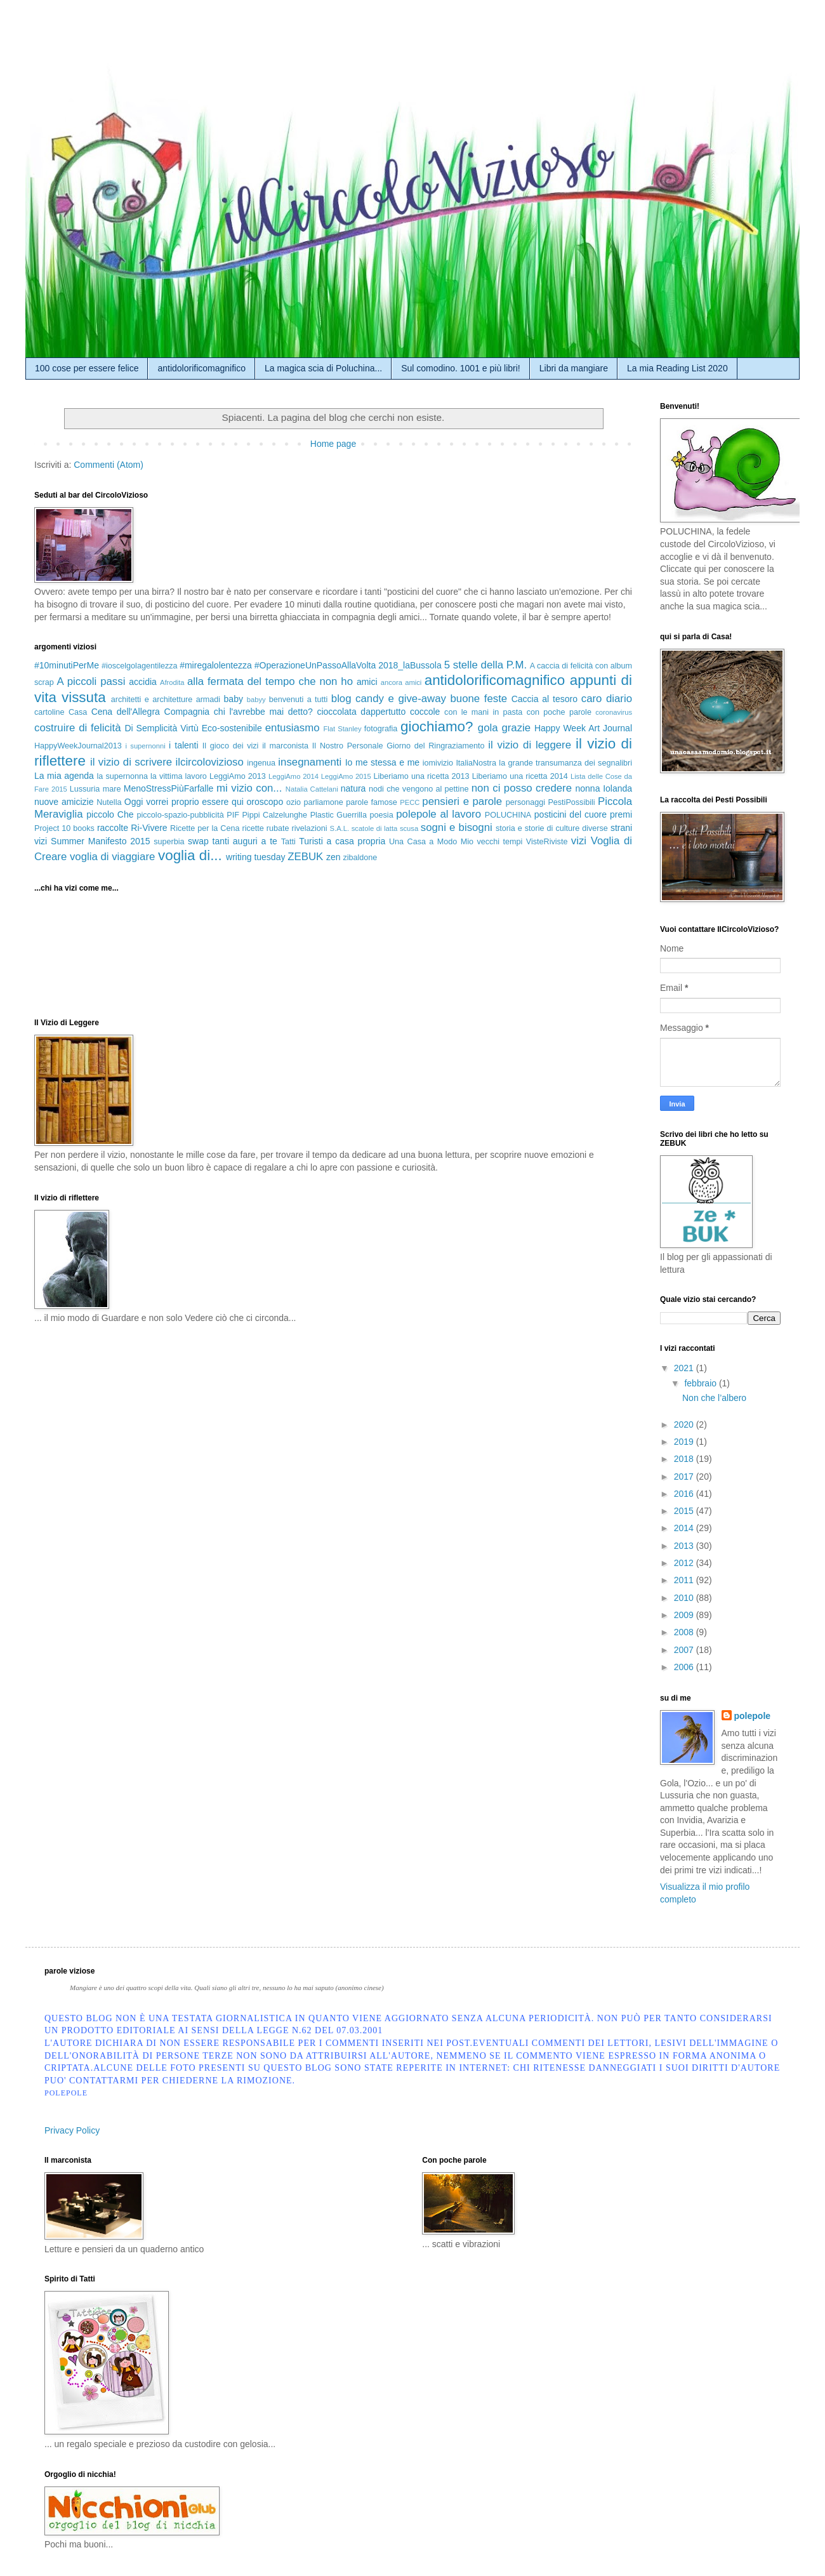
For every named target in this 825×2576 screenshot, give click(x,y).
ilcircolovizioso (210, 762)
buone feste (479, 699)
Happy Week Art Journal (583, 728)
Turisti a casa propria (342, 841)
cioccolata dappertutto (361, 712)
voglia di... (190, 855)
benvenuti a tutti (298, 699)
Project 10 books (64, 828)
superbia (169, 841)
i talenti (184, 745)
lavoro (196, 776)
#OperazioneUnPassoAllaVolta (315, 665)
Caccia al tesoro (545, 699)
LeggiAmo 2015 (346, 776)
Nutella (108, 802)
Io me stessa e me (382, 762)
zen (333, 857)
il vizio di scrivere (131, 762)
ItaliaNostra (476, 763)
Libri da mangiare (573, 368)
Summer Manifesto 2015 (100, 841)
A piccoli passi (91, 681)
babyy (256, 699)
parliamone (323, 802)
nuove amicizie (63, 802)
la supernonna (121, 776)
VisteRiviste (547, 841)
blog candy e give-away (388, 699)
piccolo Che (109, 814)
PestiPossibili (571, 802)
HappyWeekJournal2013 (78, 745)
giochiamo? (436, 726)
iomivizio (438, 763)
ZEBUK (305, 857)
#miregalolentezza (216, 665)
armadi (208, 699)
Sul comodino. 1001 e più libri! (460, 368)
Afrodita (172, 682)
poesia (381, 815)
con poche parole (559, 712)
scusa (409, 828)
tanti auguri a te (245, 841)
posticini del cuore (570, 814)
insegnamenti (309, 762)
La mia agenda (64, 776)
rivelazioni (309, 828)
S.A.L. (339, 828)
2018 (685, 1459)
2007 (685, 1650)
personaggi (525, 802)
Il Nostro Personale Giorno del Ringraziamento (398, 745)
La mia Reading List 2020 (677, 368)
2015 (685, 1511)
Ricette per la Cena (204, 828)
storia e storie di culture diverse (552, 828)
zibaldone (360, 857)
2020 (685, 1424)
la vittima (166, 776)
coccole (425, 712)
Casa (78, 712)
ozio (293, 802)
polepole (752, 1716)
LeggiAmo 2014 (293, 776)
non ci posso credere (522, 788)
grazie (516, 728)
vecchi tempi (499, 841)
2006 (685, 1667)
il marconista (285, 745)
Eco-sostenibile (232, 728)
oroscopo (265, 802)
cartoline (49, 712)
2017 (685, 1476)
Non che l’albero (714, 1398)
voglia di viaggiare (112, 857)
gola (488, 728)
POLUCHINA (508, 815)
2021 (685, 1368)
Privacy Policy (72, 2130)
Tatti (288, 841)
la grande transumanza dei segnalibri (565, 763)
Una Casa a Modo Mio (431, 841)
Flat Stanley (342, 729)
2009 (685, 1615)
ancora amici (401, 682)
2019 (685, 1442)
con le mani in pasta (483, 712)
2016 (685, 1494)
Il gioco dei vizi (230, 745)
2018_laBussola (410, 665)
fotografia (381, 728)
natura (353, 788)
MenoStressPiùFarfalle (169, 788)
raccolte (112, 828)
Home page (333, 444)
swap (198, 841)
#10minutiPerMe (66, 665)
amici (367, 682)
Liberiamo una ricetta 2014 (520, 776)
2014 (685, 1528)
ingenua (261, 763)
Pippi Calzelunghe (274, 815)
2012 (685, 1563)
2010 (685, 1598)
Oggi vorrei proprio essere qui (184, 802)
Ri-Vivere (149, 828)
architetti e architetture (151, 699)
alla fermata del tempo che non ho (270, 681)
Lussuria (85, 789)
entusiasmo (292, 728)
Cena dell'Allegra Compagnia (150, 712)
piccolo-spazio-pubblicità (179, 815)
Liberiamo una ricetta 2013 (422, 776)
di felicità (100, 728)
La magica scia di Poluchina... (323, 368)
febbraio (701, 1383)
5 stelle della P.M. (485, 665)
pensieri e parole (462, 801)
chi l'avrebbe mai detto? (263, 712)
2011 (685, 1580)
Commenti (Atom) (108, 465)
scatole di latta (375, 828)
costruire (54, 728)
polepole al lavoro (438, 814)
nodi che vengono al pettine (418, 789)
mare (112, 789)
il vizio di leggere (529, 745)
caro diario (606, 699)
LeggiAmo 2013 (237, 776)
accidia (143, 682)
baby (233, 699)
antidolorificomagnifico (201, 368)
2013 (685, 1546)
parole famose (371, 802)
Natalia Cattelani (312, 789)
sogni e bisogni (456, 827)
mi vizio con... (249, 788)
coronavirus (613, 712)
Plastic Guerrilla (338, 815)
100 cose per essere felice (86, 368)
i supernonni (145, 746)
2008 (685, 1632)
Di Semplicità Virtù (161, 728)
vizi (578, 841)
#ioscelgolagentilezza (140, 665)
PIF (233, 815)
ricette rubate (265, 828)
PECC (409, 802)
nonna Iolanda (604, 788)
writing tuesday (255, 857)
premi (621, 814)
